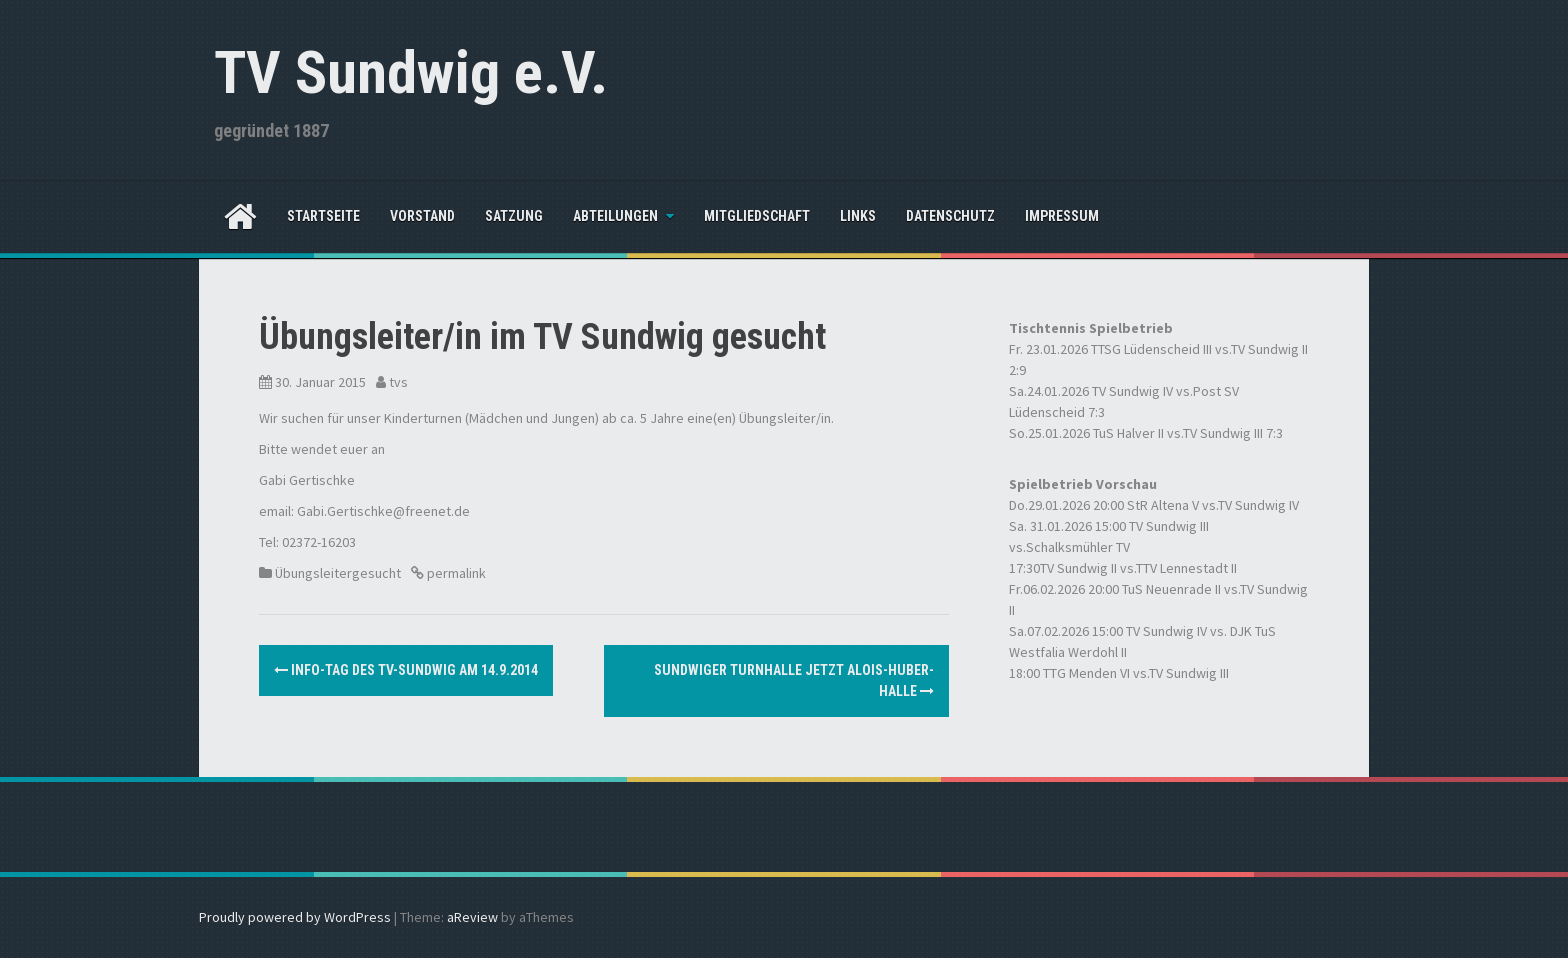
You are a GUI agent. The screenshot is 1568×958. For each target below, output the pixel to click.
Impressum (1062, 216)
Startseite (323, 216)
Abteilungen (615, 216)
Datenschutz (950, 216)
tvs (398, 382)
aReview (472, 917)
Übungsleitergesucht (338, 573)
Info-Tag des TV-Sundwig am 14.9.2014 (406, 670)
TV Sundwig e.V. (411, 72)
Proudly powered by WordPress (295, 917)
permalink (455, 573)
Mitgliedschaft (757, 216)
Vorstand (422, 216)
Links (858, 216)
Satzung (514, 216)
